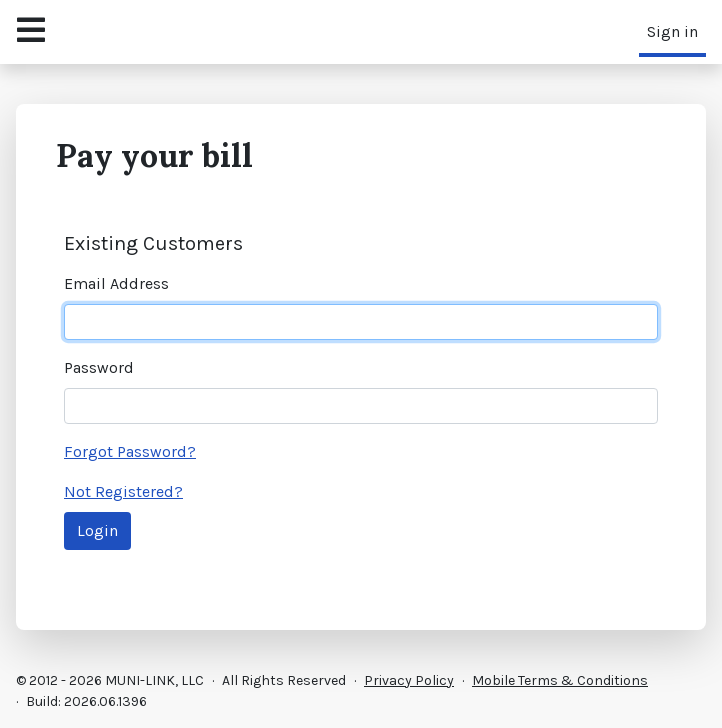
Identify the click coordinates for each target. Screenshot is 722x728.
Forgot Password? (130, 451)
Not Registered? (123, 491)
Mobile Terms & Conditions (560, 680)
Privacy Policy (409, 680)
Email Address (116, 283)
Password (99, 367)
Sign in (672, 31)
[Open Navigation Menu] (31, 32)
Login (97, 530)
